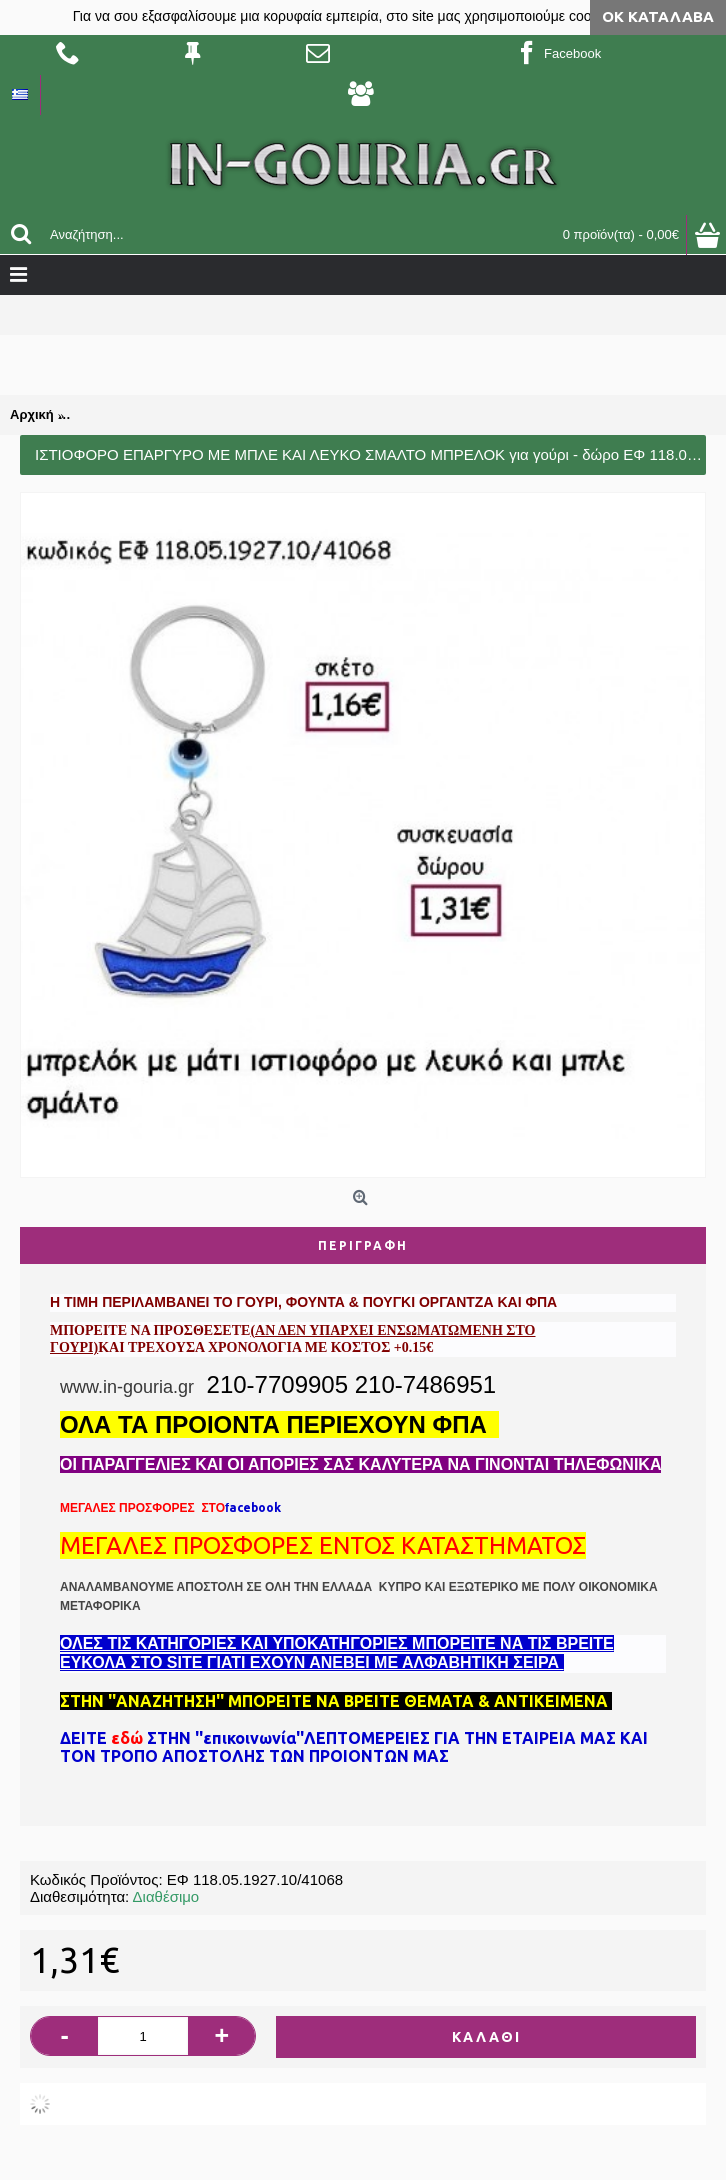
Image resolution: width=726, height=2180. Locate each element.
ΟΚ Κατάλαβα (658, 16)
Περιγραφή (363, 1245)
